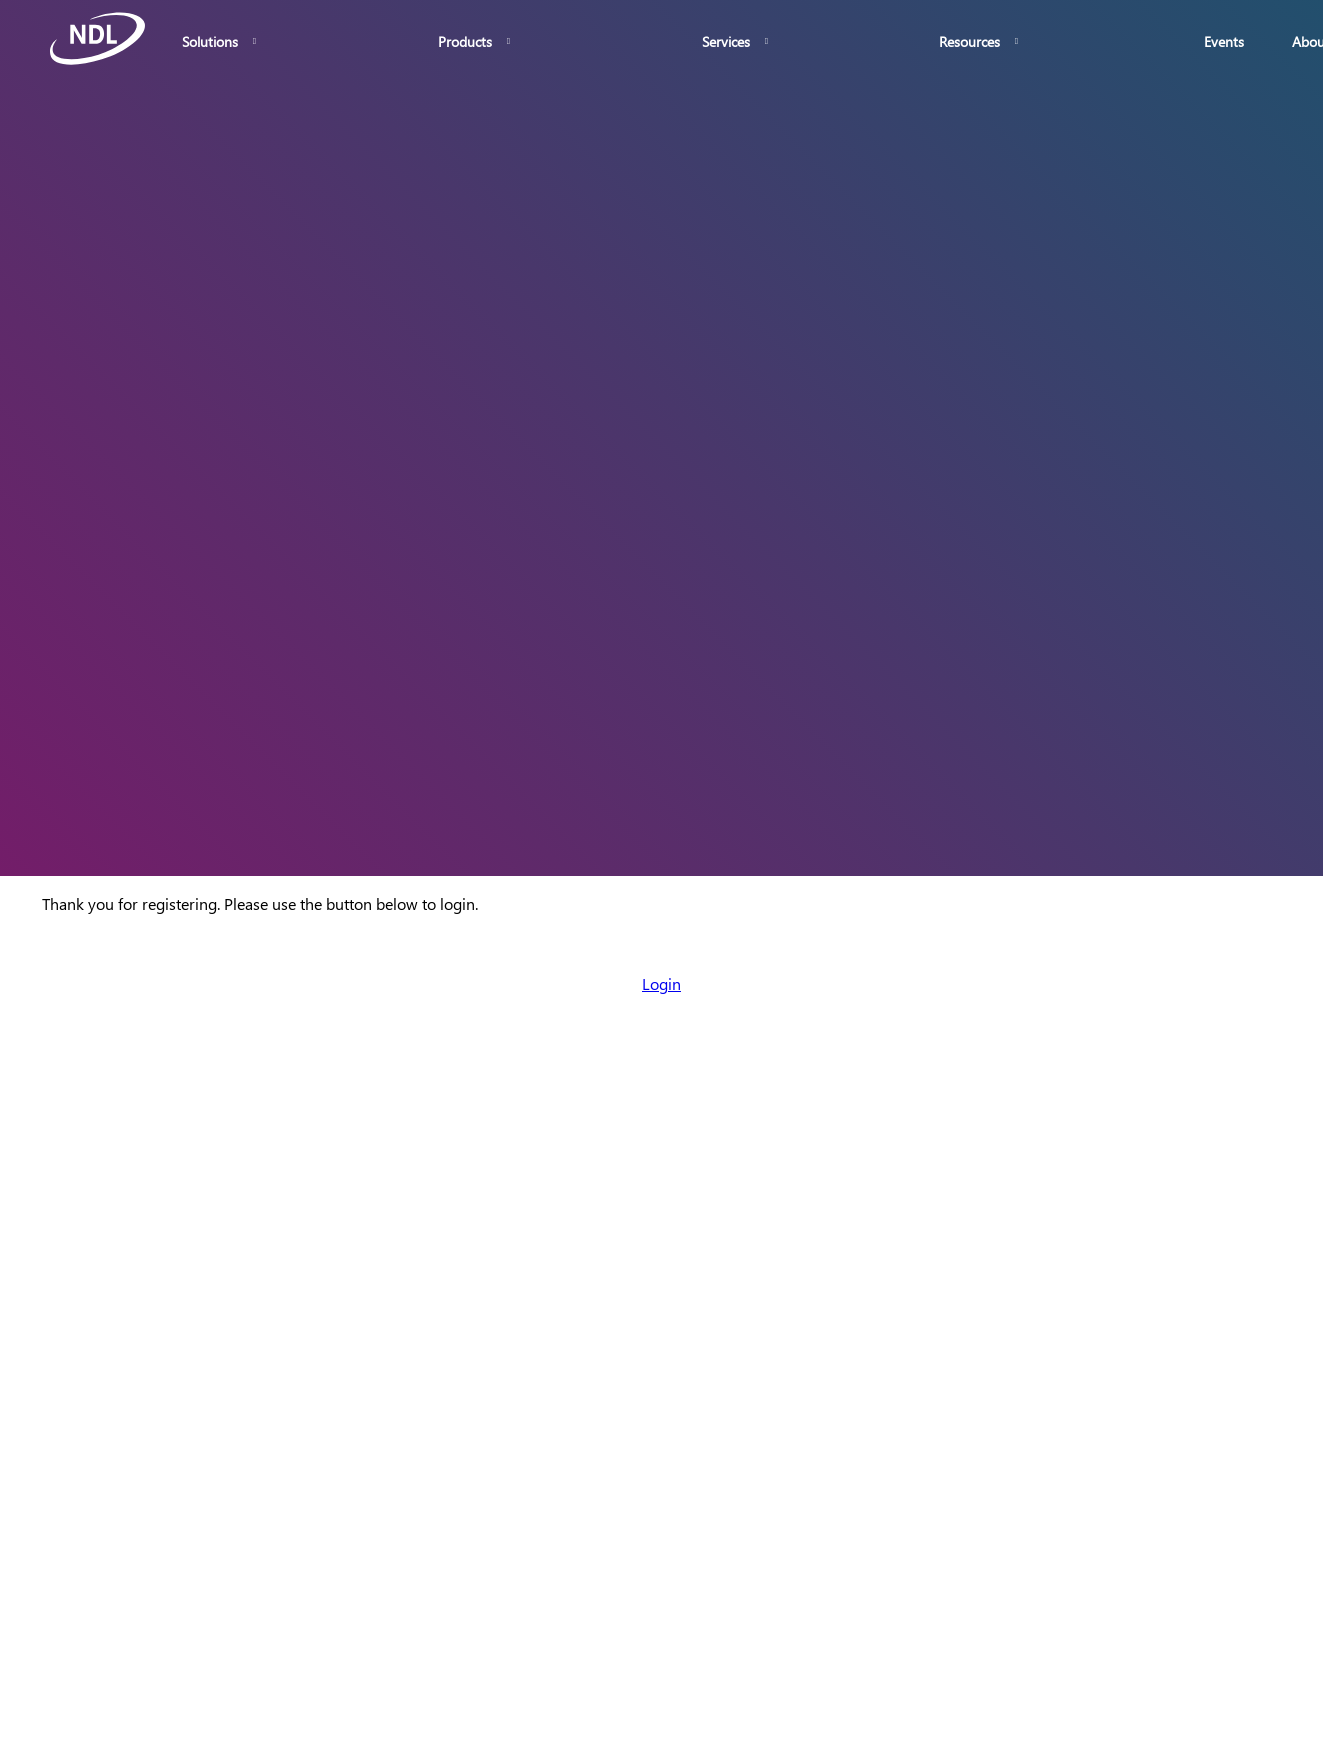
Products (465, 41)
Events (1224, 41)
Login (661, 983)
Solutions (210, 41)
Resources (969, 41)
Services (726, 41)
